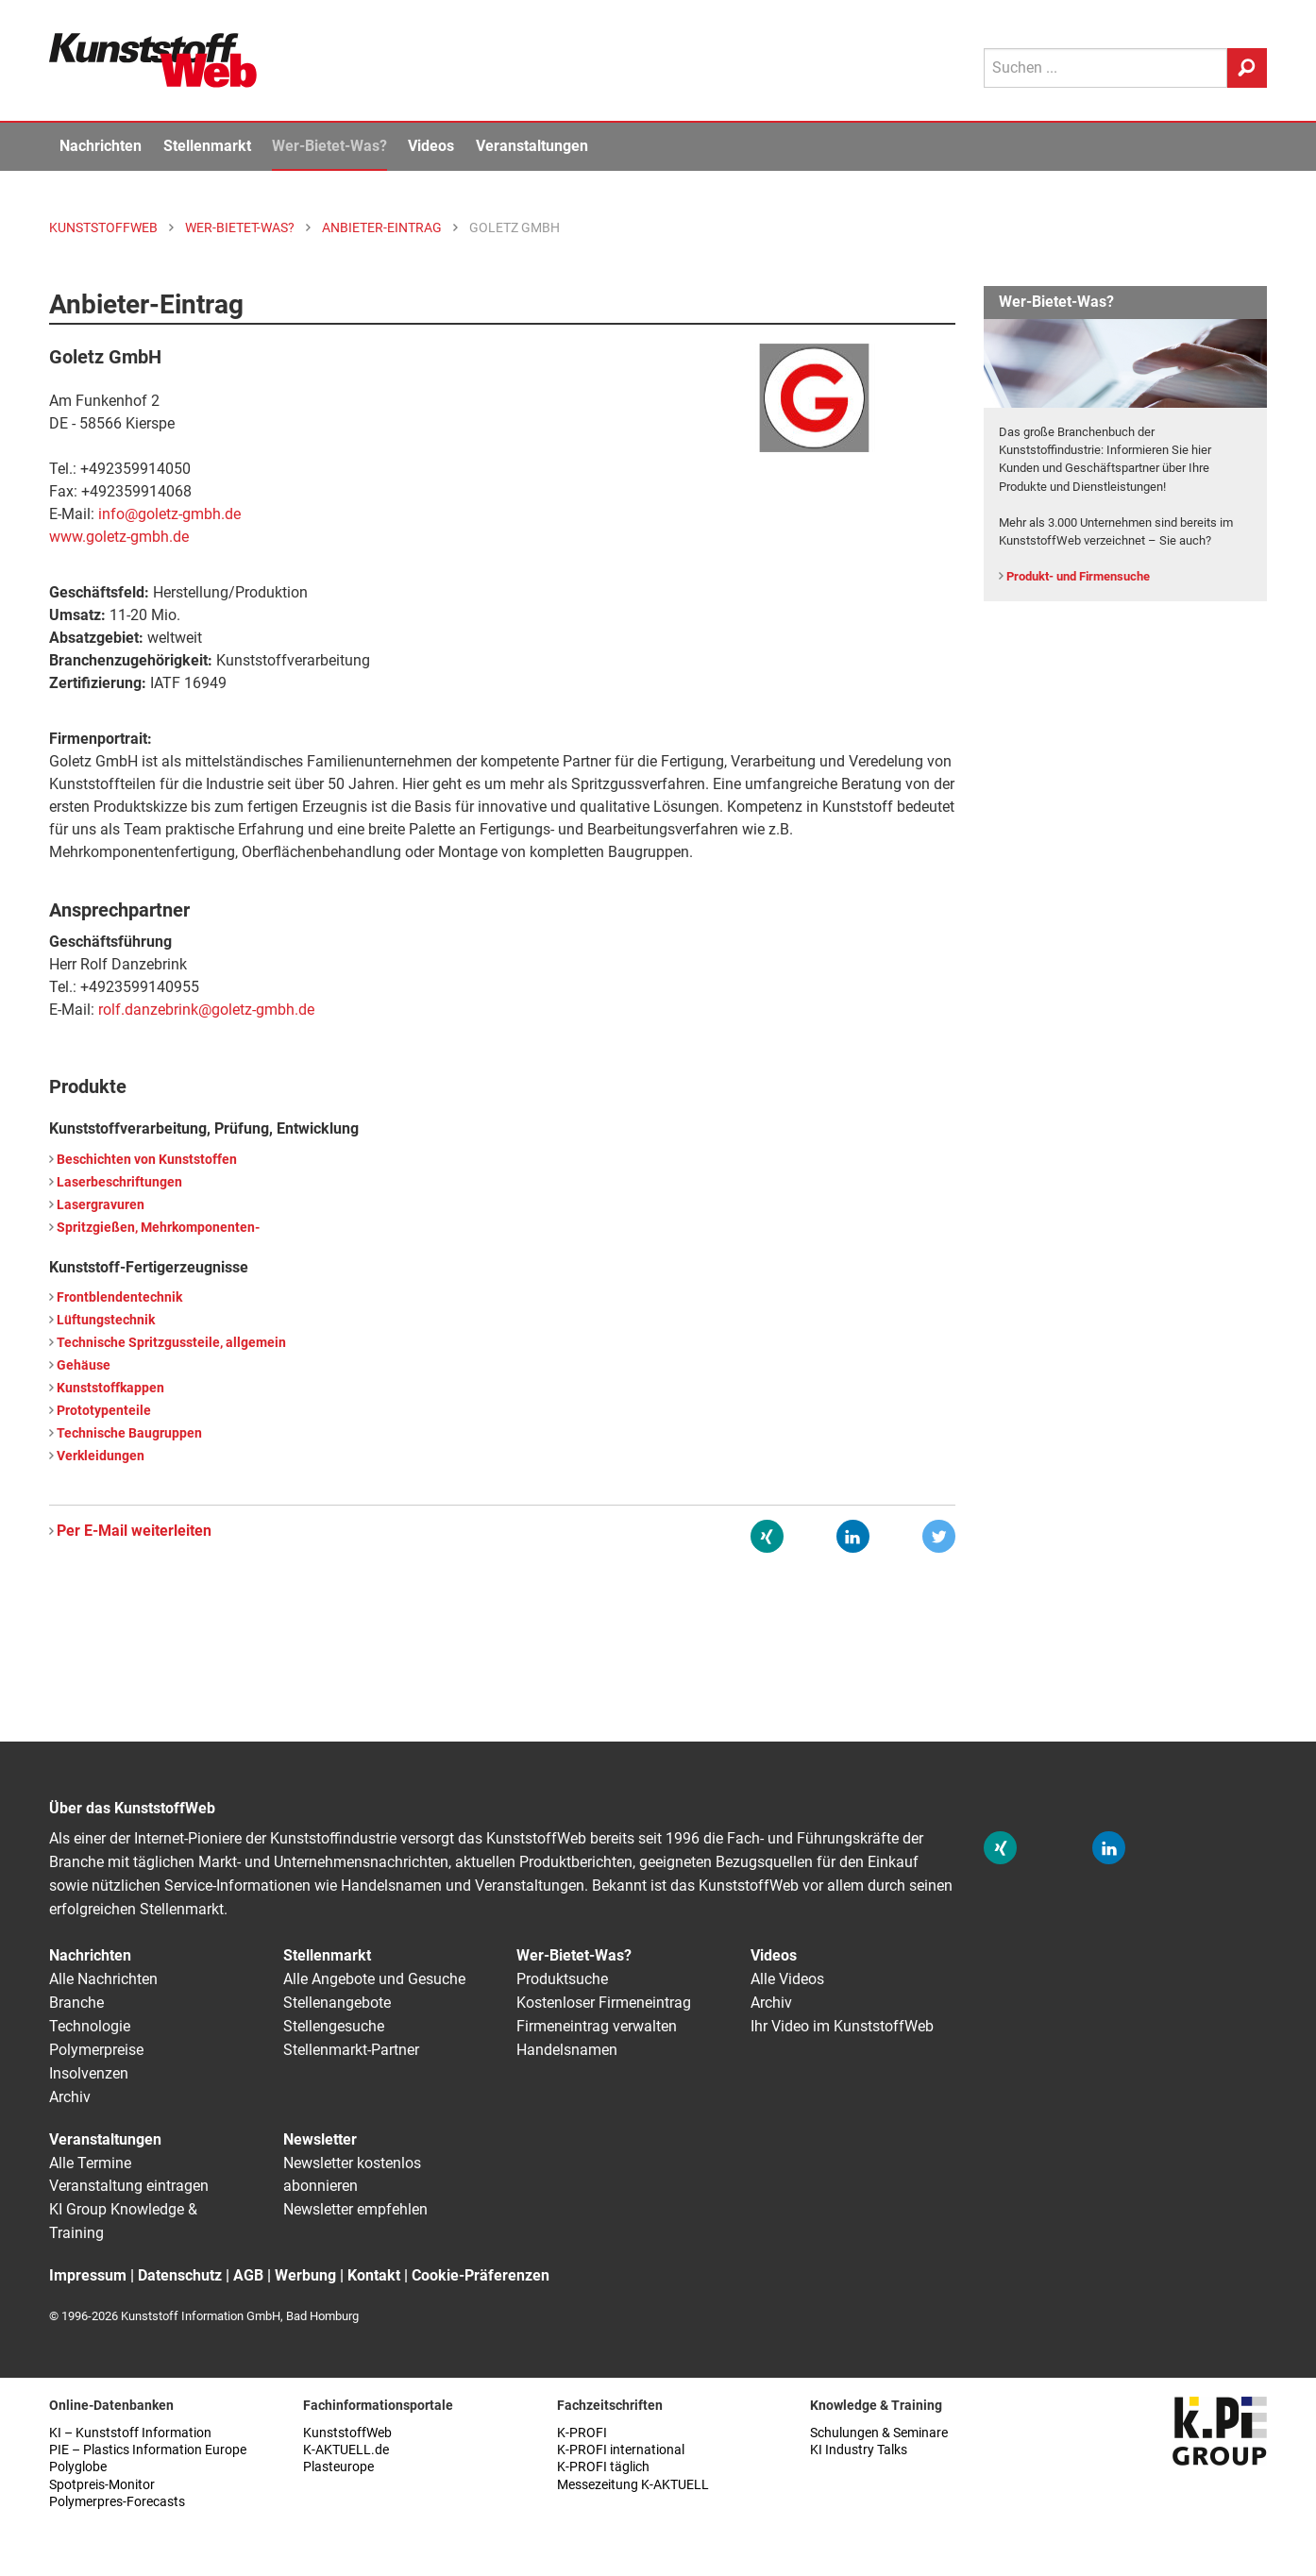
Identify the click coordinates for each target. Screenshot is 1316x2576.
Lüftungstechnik (106, 1320)
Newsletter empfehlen (355, 2209)
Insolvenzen (88, 2073)
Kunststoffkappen (110, 1388)
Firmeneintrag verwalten (596, 2026)
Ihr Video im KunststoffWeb (842, 2026)
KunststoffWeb (347, 2433)
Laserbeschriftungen (119, 1182)
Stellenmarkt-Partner (351, 2050)
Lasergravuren (100, 1205)
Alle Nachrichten (103, 1979)
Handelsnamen (566, 2050)
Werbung (305, 2275)
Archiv (70, 2097)
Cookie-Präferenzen (480, 2275)
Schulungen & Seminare (879, 2433)
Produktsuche (562, 1979)
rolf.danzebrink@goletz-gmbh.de (206, 1010)
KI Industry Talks (858, 2450)
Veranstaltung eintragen (129, 2186)
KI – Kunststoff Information (130, 2433)
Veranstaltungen (532, 146)
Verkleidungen (100, 1456)
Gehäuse (83, 1365)
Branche (76, 2003)
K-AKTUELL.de (346, 2450)
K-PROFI (582, 2433)
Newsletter (320, 2139)
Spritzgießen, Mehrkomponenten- (158, 1228)
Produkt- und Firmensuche (1078, 576)
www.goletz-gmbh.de (119, 537)
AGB (248, 2275)
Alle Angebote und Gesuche (374, 1979)
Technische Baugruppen (129, 1433)
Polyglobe (78, 2467)
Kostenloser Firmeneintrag (603, 2003)
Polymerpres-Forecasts (117, 2502)
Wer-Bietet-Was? (329, 146)
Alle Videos (787, 1979)
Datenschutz (180, 2275)
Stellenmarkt (207, 146)
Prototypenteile (104, 1411)
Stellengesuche (333, 2026)
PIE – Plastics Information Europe (147, 2450)
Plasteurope (338, 2467)
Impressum (88, 2275)
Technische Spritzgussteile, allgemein (171, 1343)
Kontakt (373, 2275)
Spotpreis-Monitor (102, 2485)
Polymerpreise (96, 2050)
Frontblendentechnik (119, 1297)
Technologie (89, 2026)
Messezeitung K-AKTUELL (633, 2485)
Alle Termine (90, 2163)
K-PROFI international (620, 2450)
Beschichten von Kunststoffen (147, 1160)
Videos (431, 146)
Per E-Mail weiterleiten (134, 1531)
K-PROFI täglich (603, 2467)
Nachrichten (100, 146)
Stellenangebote (337, 2003)
